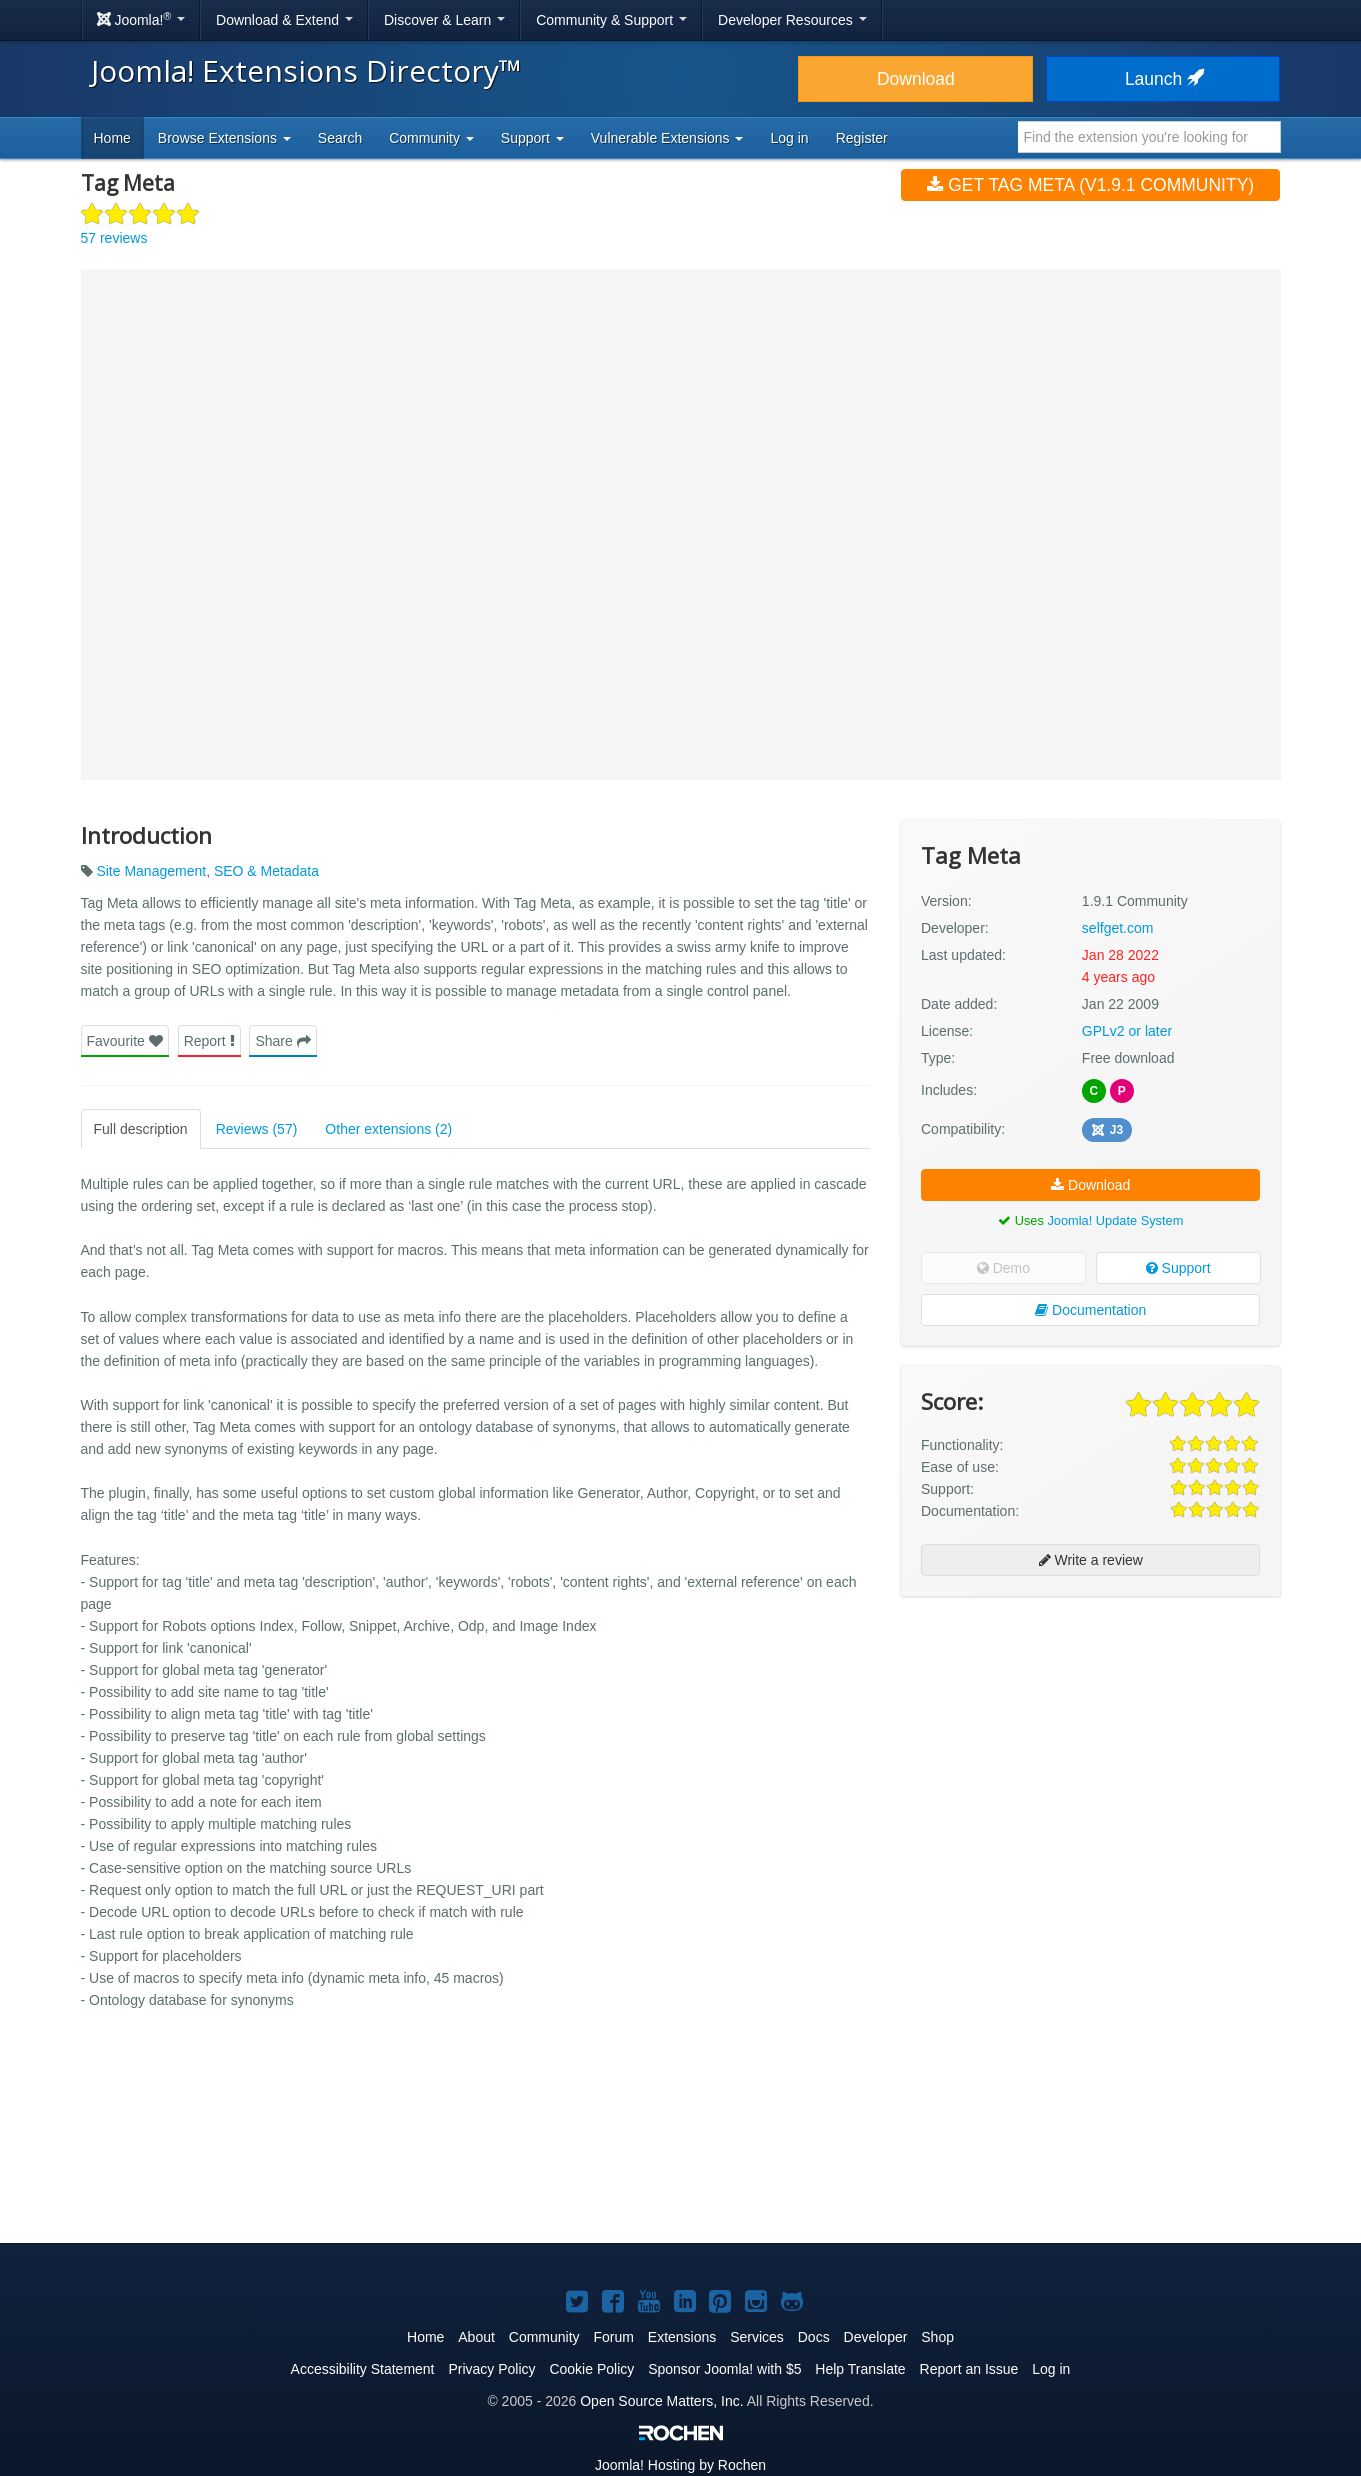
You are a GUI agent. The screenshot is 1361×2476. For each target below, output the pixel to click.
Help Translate (860, 2369)
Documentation (1090, 1310)
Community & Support (611, 20)
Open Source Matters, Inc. (661, 2401)
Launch (1163, 79)
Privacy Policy (491, 2369)
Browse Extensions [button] (224, 138)
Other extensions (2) (388, 1129)
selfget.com (1118, 928)
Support (1178, 1268)
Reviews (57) (257, 1129)
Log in (789, 138)
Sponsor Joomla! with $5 (724, 2369)
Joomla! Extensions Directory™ (306, 70)
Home (112, 138)
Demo (1003, 1268)
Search (340, 138)
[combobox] (1149, 137)
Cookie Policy (591, 2369)
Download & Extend (284, 20)
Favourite (125, 1041)
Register (862, 138)
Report (209, 1041)
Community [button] (431, 138)
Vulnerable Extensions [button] (667, 138)
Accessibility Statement (363, 2369)
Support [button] (532, 138)
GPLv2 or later (1127, 1031)
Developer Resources (792, 20)
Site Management (151, 871)
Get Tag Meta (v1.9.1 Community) (1090, 185)
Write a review (1091, 1560)
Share (282, 1041)
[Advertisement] (1090, 1741)
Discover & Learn (444, 20)
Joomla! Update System (1115, 1220)
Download (916, 79)
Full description (141, 1129)
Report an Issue (969, 2369)
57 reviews (114, 238)
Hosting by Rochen (680, 2465)
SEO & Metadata (266, 871)
